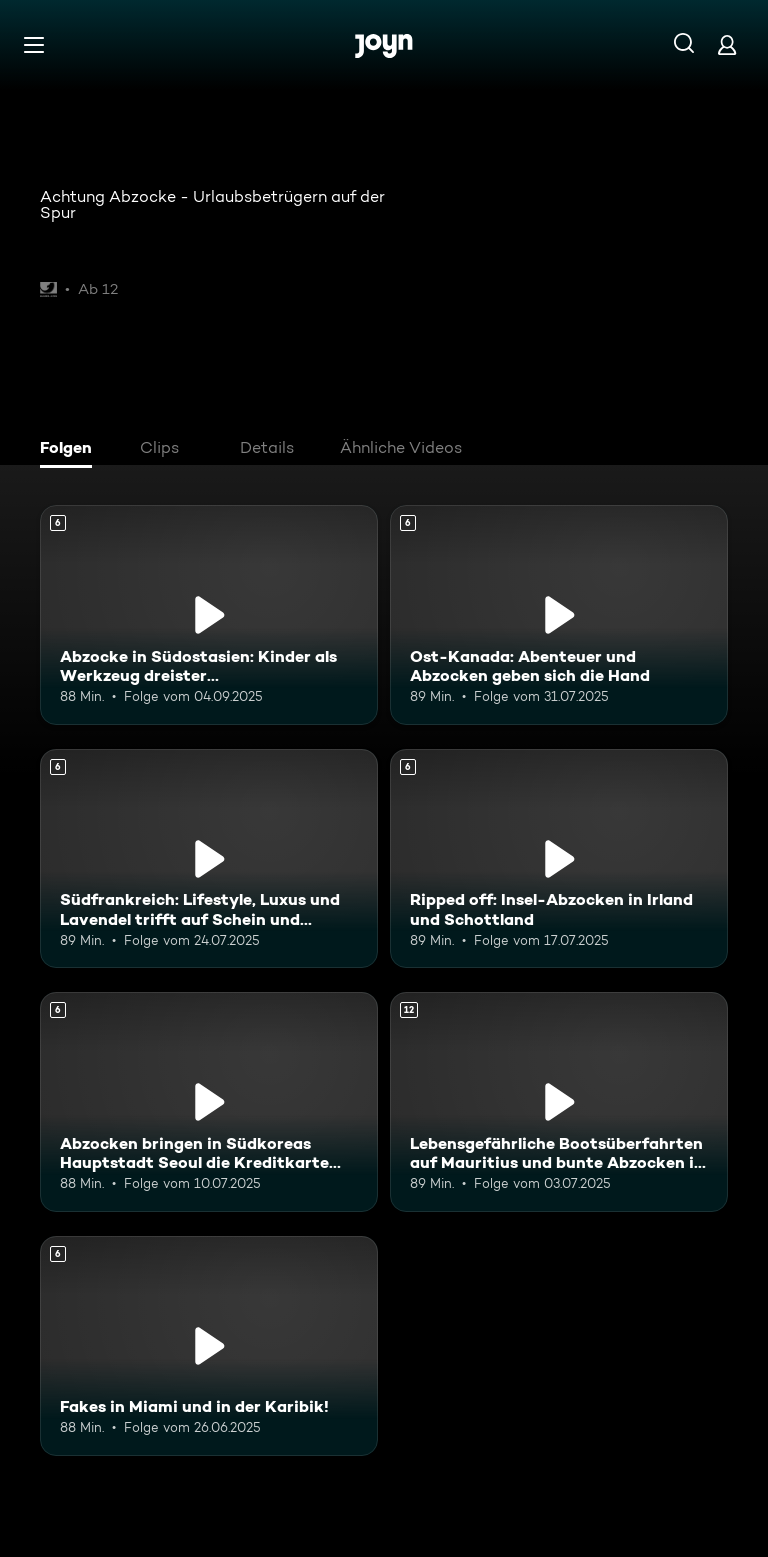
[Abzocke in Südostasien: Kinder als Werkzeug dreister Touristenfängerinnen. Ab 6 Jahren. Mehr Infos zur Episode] (209, 615)
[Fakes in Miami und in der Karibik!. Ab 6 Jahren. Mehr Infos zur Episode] (209, 1346)
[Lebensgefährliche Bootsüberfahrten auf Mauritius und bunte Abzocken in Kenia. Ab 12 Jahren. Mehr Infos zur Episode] (559, 1102)
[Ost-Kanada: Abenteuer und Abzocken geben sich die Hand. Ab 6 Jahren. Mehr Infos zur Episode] (559, 615)
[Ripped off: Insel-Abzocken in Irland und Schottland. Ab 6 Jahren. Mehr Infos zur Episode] (559, 859)
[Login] (727, 44)
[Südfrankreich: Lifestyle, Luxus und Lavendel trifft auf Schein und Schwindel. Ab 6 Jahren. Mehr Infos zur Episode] (209, 859)
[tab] (71, 450)
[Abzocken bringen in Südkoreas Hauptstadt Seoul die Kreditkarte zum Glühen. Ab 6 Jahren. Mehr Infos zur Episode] (209, 1102)
